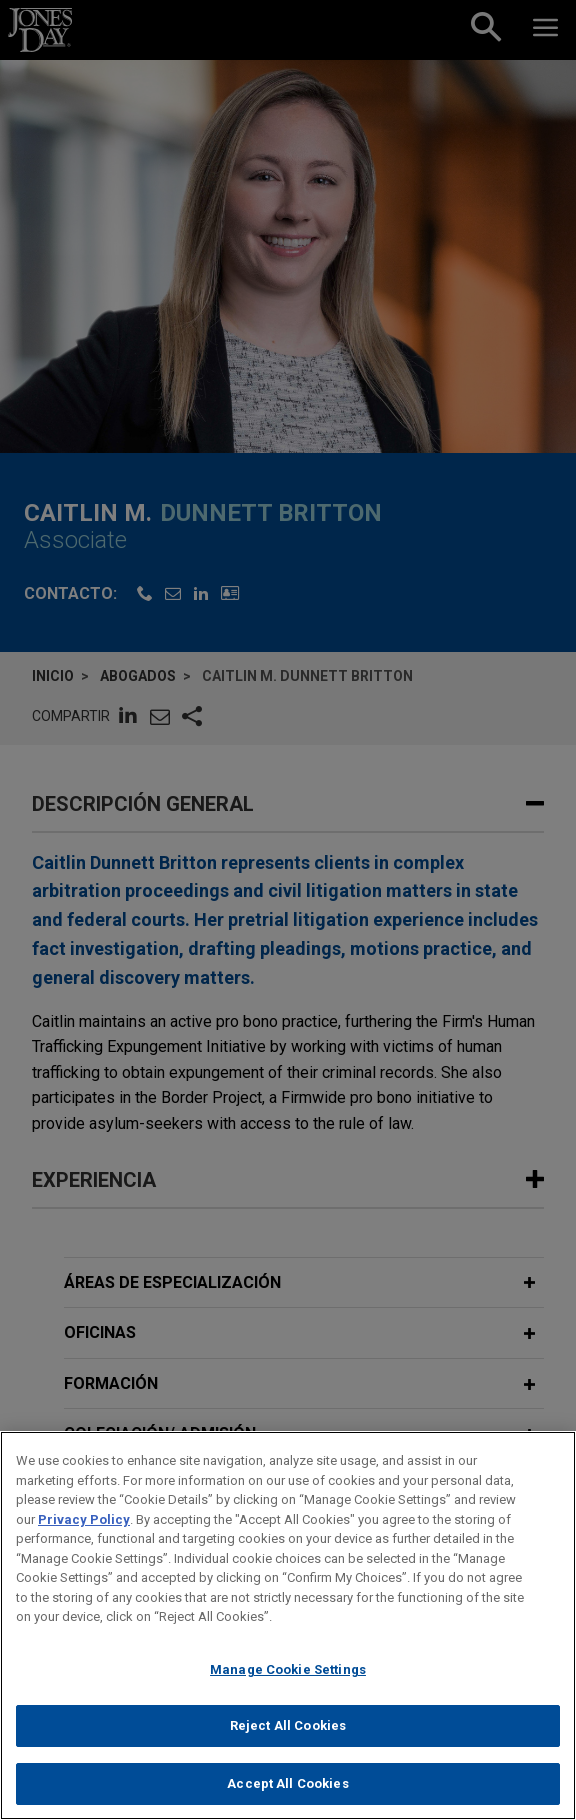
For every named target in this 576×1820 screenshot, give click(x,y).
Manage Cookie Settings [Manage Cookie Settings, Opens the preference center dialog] (288, 1681)
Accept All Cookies (287, 1795)
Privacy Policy (84, 1531)
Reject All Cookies (288, 1738)
